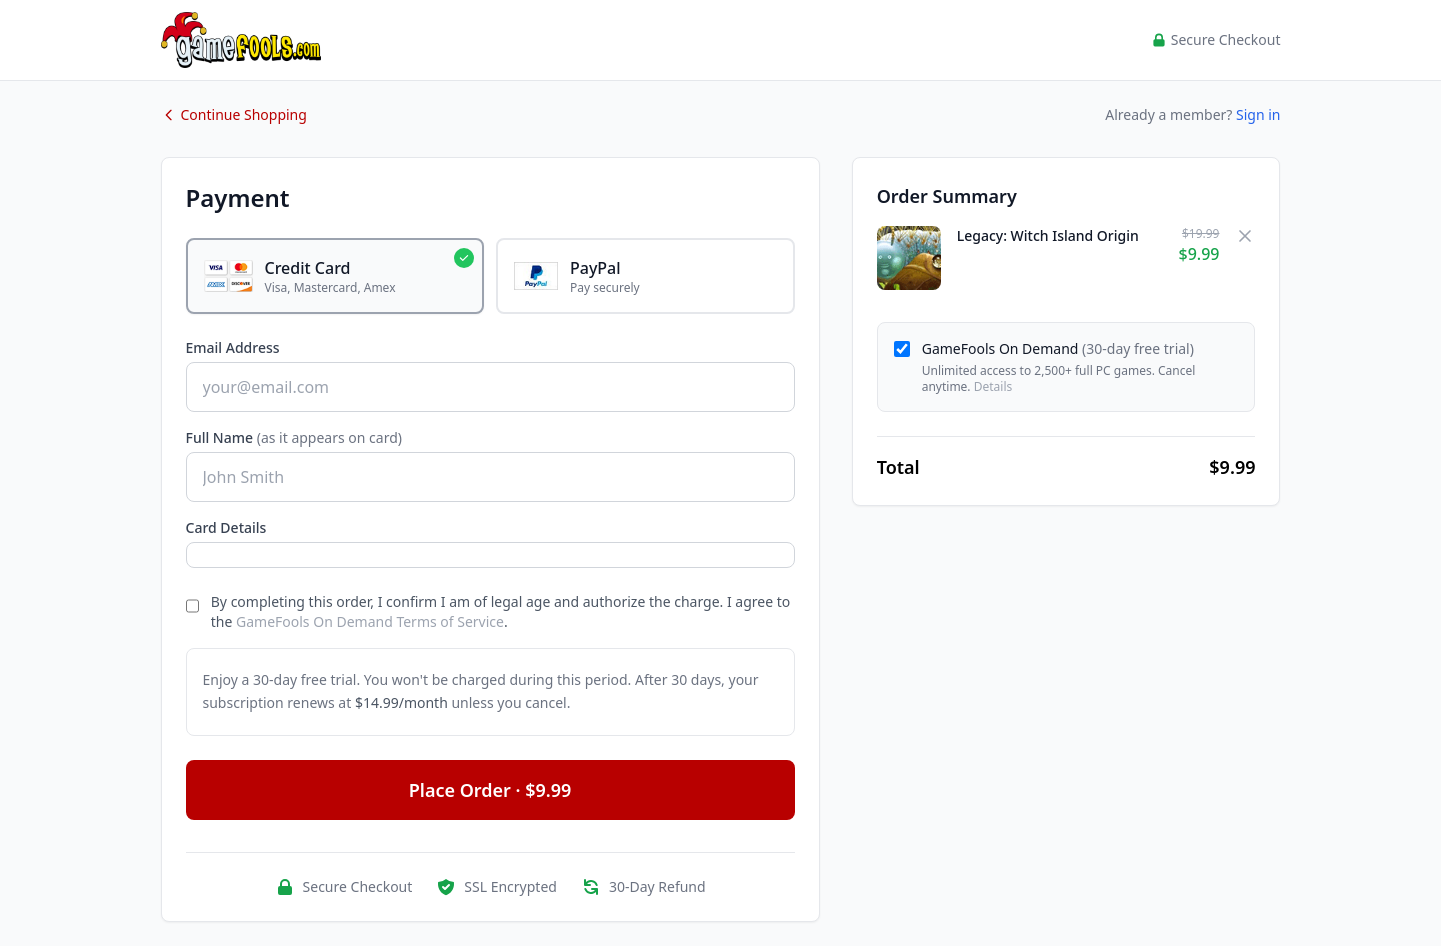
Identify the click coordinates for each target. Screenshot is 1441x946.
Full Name (294, 437)
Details (993, 386)
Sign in (1258, 114)
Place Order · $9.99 (490, 790)
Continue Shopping (234, 114)
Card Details (226, 527)
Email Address (233, 347)
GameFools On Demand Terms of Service (370, 621)
